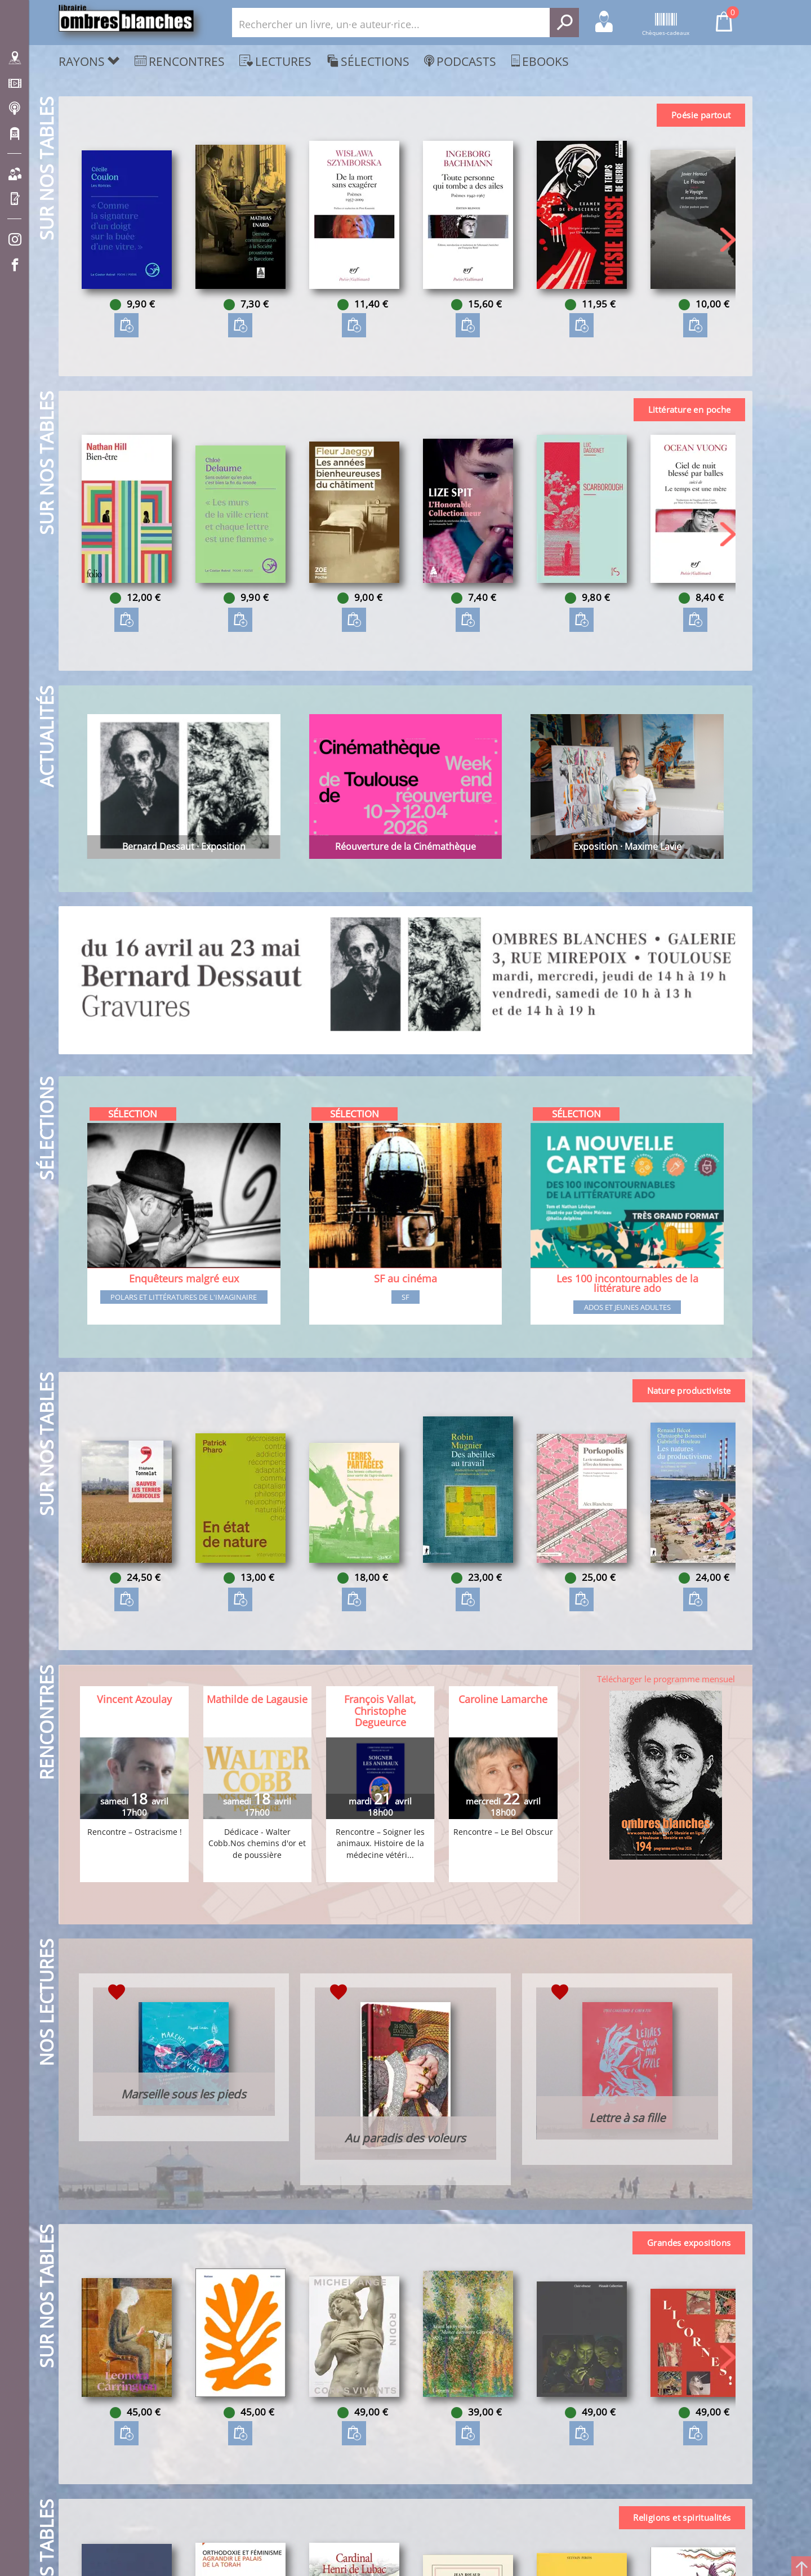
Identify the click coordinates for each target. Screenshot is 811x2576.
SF (405, 1298)
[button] (728, 240)
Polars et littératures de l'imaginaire (183, 1298)
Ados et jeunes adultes (627, 1308)
